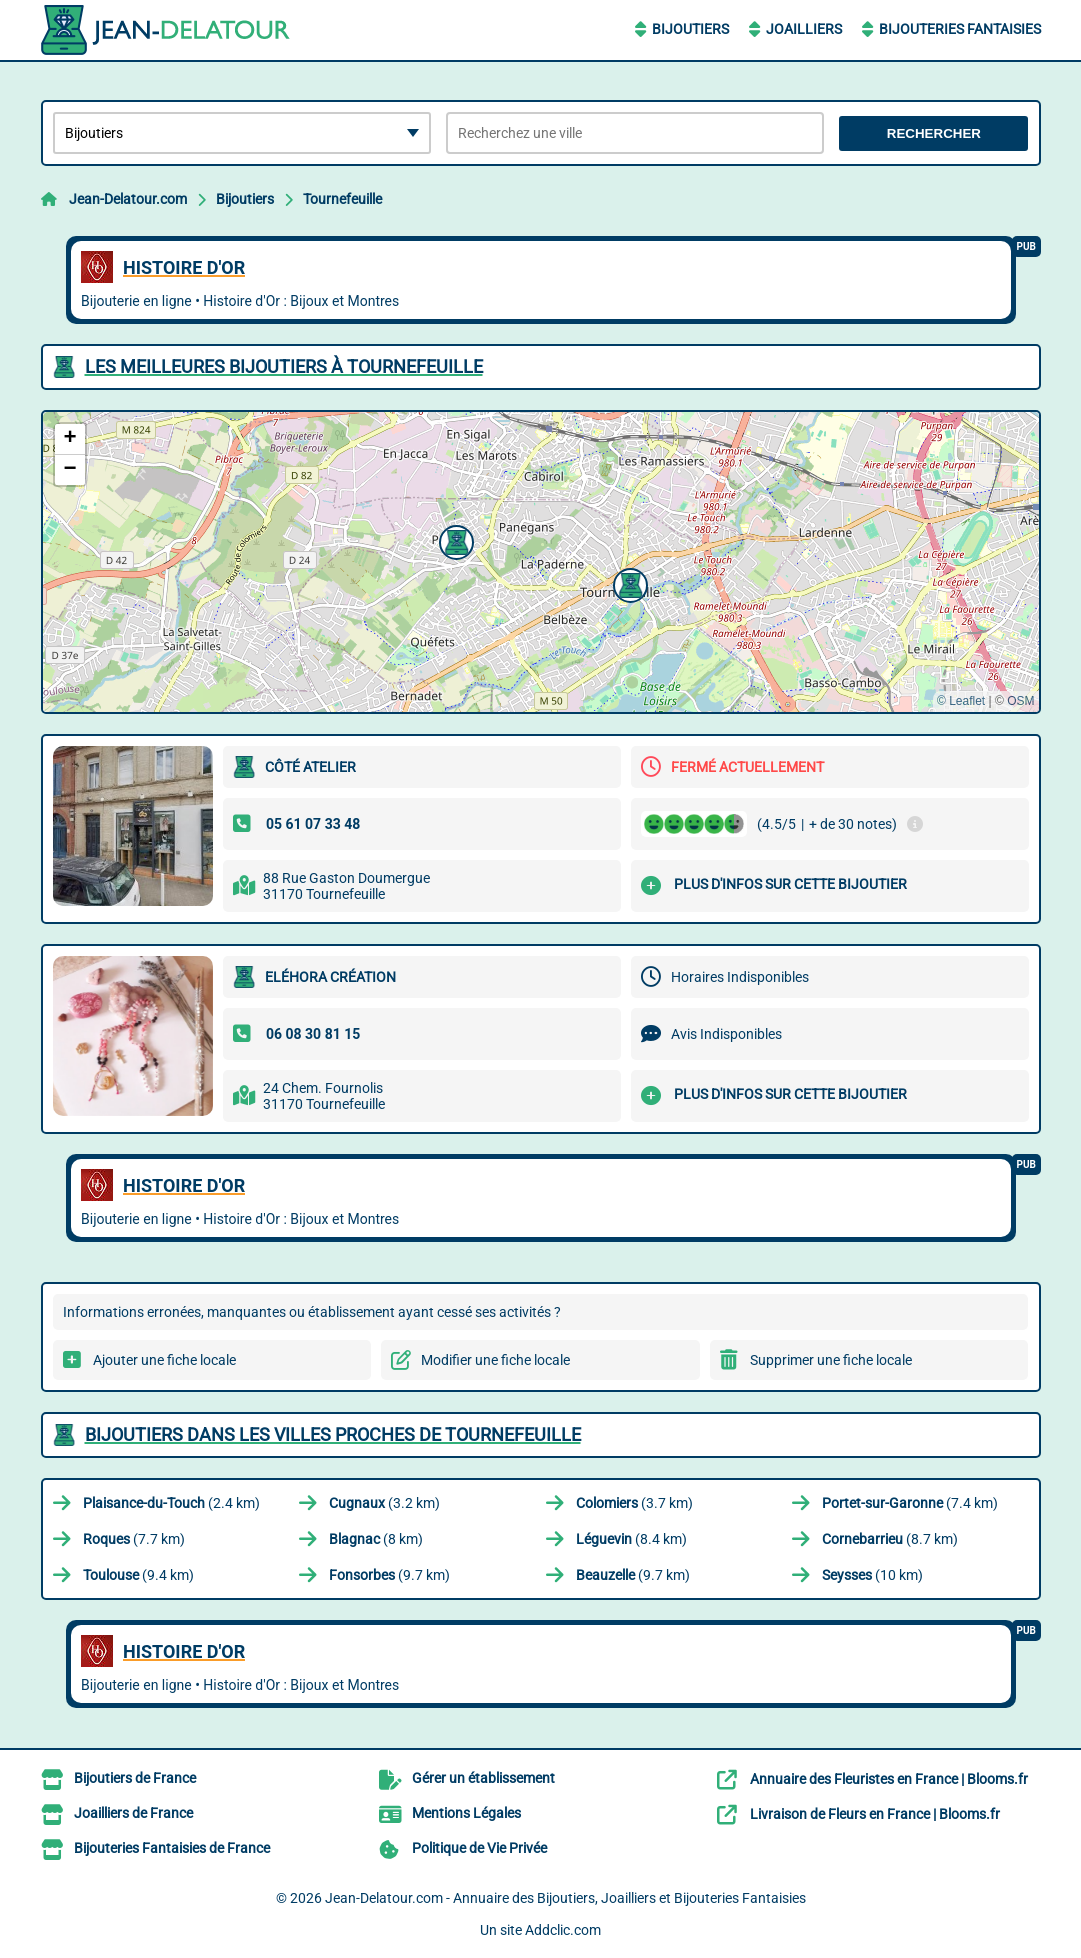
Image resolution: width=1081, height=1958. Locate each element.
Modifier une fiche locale (495, 1360)
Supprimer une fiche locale (831, 1360)
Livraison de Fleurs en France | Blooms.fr (875, 1814)
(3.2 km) (384, 1503)
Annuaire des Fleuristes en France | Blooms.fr (889, 1779)
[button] (628, 583)
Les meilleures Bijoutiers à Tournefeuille (284, 366)
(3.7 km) (634, 1503)
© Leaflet (961, 701)
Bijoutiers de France (135, 1778)
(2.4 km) (171, 1503)
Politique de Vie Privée (479, 1848)
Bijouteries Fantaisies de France (172, 1848)
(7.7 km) (134, 1539)
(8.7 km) (890, 1539)
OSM (1020, 701)
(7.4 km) (910, 1503)
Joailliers (804, 29)
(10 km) (872, 1575)
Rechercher (934, 133)
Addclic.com (563, 1930)
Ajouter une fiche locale (164, 1360)
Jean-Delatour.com (128, 199)
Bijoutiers (690, 29)
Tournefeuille (342, 199)
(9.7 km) (389, 1575)
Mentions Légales (466, 1813)
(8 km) (376, 1539)
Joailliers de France (133, 1813)
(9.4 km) (138, 1575)
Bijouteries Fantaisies (960, 29)
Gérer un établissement (483, 1778)
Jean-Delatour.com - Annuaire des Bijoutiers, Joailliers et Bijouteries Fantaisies (565, 1898)
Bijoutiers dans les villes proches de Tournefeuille (333, 1434)
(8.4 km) (631, 1539)
